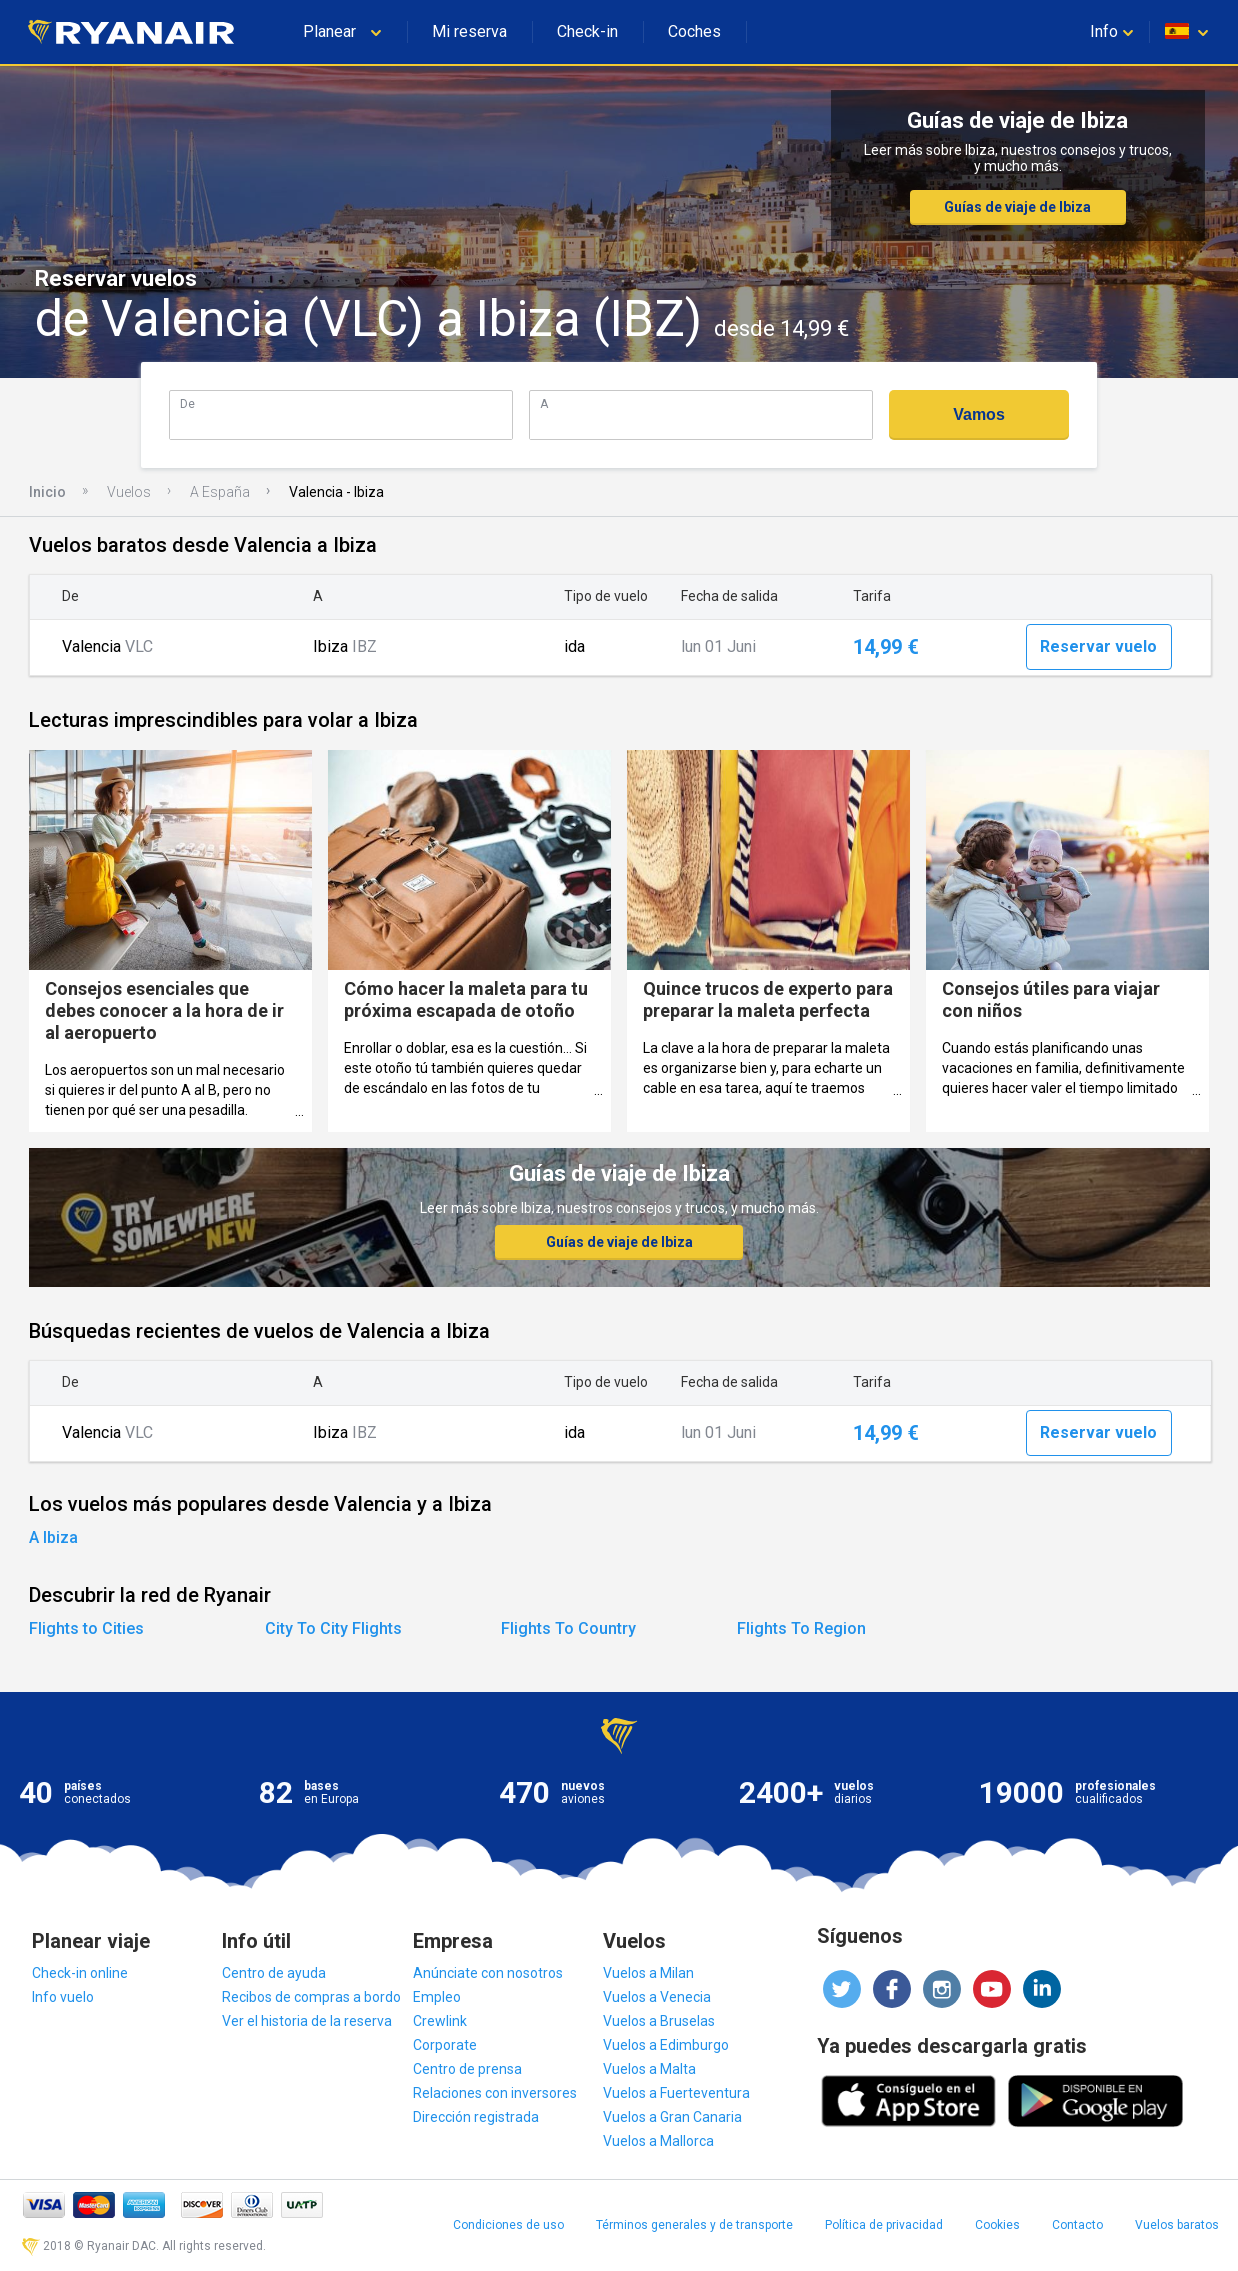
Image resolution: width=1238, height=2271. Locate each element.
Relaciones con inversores (495, 2093)
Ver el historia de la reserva (307, 2021)
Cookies (997, 2225)
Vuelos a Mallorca (658, 2141)
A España (220, 492)
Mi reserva (469, 31)
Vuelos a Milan (648, 1973)
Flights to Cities (86, 1628)
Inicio (47, 492)
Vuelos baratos (1177, 2225)
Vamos (979, 414)
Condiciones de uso (508, 2225)
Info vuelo (63, 1997)
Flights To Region (801, 1628)
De (187, 403)
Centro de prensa (467, 2069)
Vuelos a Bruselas (659, 2021)
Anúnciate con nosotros (488, 1973)
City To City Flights (333, 1628)
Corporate (445, 2045)
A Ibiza (53, 1537)
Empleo (437, 1997)
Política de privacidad (884, 2225)
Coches (694, 31)
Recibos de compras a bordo (311, 1997)
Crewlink (440, 2021)
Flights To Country (568, 1628)
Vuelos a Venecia (657, 1997)
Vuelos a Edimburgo (666, 2045)
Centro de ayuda (274, 1973)
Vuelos (129, 492)
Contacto (1077, 2225)
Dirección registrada (476, 2117)
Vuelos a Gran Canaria (672, 2117)
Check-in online (80, 1973)
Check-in (587, 31)
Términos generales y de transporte (694, 2225)
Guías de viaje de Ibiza (1017, 207)
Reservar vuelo (1098, 646)
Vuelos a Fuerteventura (676, 2093)
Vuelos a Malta (649, 2069)
